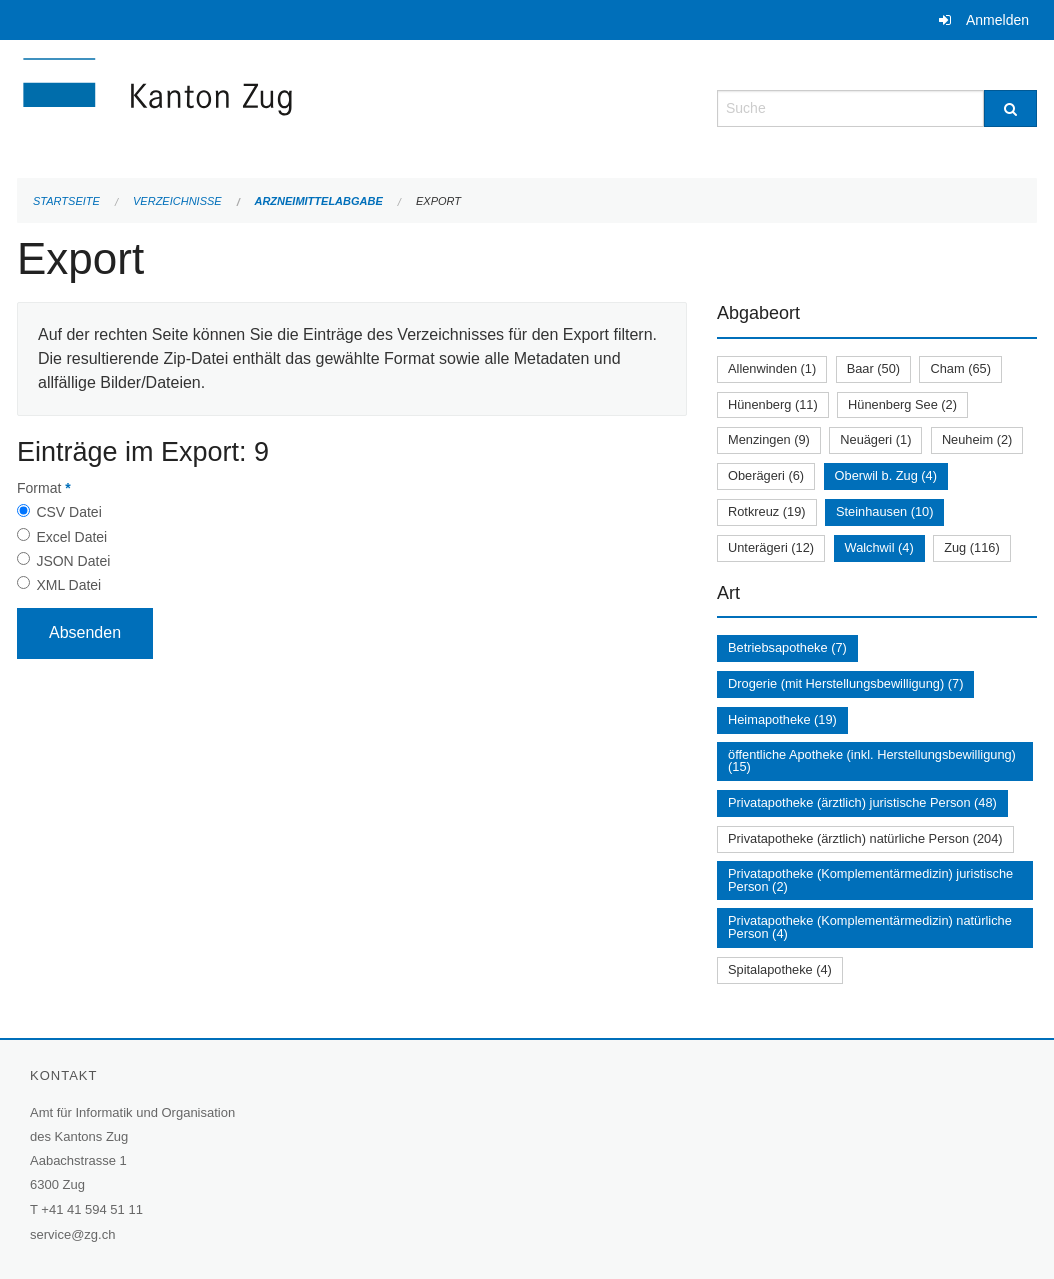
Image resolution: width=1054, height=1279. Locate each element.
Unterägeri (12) (771, 547)
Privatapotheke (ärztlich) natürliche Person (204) (865, 838)
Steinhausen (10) (884, 511)
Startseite (66, 201)
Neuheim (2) (977, 439)
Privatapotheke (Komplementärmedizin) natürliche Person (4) (870, 927)
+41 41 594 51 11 (92, 1209)
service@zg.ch (72, 1234)
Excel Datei (71, 537)
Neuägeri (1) (875, 439)
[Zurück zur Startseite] (277, 106)
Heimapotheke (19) (782, 719)
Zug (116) (971, 547)
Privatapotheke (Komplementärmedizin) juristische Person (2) (870, 880)
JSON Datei (73, 561)
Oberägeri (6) (766, 475)
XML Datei (68, 585)
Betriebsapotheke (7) (787, 647)
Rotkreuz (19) (767, 511)
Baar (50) (873, 368)
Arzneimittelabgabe (318, 201)
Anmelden (997, 20)
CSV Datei (68, 512)
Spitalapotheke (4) (780, 969)
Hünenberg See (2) (902, 404)
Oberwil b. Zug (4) (886, 475)
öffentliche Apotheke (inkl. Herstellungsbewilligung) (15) (872, 761)
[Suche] (1010, 108)
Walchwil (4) (879, 547)
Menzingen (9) (769, 439)
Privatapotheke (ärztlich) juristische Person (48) (862, 802)
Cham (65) (960, 368)
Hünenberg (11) (773, 404)
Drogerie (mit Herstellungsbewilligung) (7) (845, 683)
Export (438, 201)
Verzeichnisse (177, 201)
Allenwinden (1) (772, 368)
